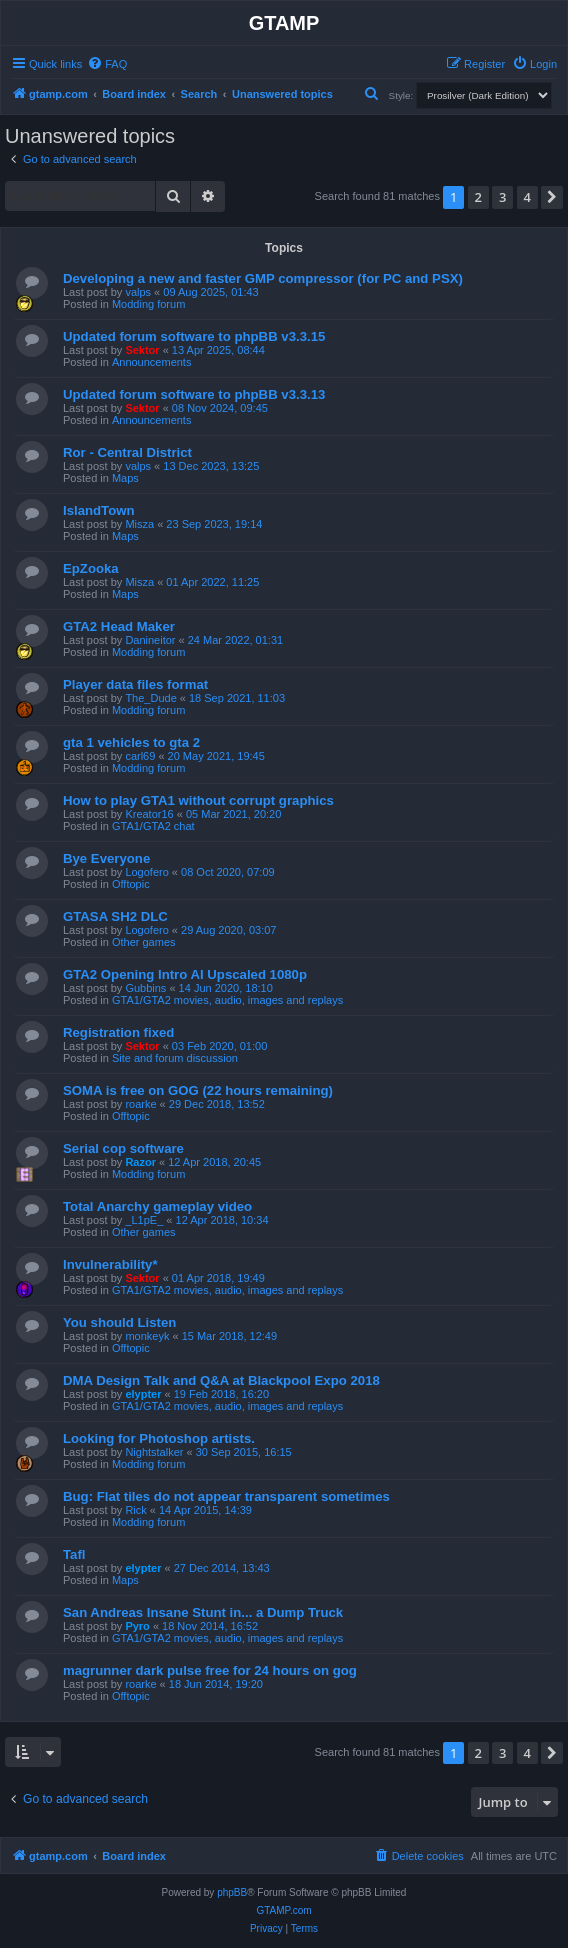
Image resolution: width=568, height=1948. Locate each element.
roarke (140, 1104)
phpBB (232, 1892)
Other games (144, 942)
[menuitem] (107, 64)
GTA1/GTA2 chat (153, 826)
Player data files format (135, 684)
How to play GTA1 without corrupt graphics (198, 800)
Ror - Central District (127, 452)
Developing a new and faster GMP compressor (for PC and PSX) (263, 278)
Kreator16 (149, 814)
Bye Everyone (106, 858)
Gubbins (145, 988)
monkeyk (147, 1336)
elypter (143, 1394)
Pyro (137, 1626)
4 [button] (527, 197)
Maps (125, 478)
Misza (139, 524)
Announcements (152, 362)
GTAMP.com (283, 1910)
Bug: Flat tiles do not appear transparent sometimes (226, 1496)
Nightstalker (154, 1452)
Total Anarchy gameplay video (157, 1206)
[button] (552, 197)
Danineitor (150, 640)
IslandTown (99, 510)
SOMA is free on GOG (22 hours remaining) (198, 1090)
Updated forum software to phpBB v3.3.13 (194, 394)
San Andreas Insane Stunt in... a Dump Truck (203, 1612)
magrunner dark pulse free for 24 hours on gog (210, 1670)
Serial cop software (123, 1148)
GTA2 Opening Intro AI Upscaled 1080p (185, 974)
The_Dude (150, 698)
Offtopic (131, 884)
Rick (135, 1510)
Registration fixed (118, 1032)
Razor (140, 1162)
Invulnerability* (110, 1264)
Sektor (142, 350)
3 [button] (502, 197)
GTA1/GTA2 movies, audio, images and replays (227, 1000)
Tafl (74, 1554)
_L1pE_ (144, 1220)
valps (138, 292)
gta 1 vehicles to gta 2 (131, 742)
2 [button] (478, 197)
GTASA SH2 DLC (115, 916)
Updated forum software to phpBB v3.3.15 (194, 336)
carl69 (140, 756)
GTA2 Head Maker (119, 626)
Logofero (146, 872)
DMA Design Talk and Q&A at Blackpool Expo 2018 (221, 1380)
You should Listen (119, 1322)
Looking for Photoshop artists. (159, 1438)
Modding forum (148, 304)
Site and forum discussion (175, 1058)
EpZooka (91, 568)
